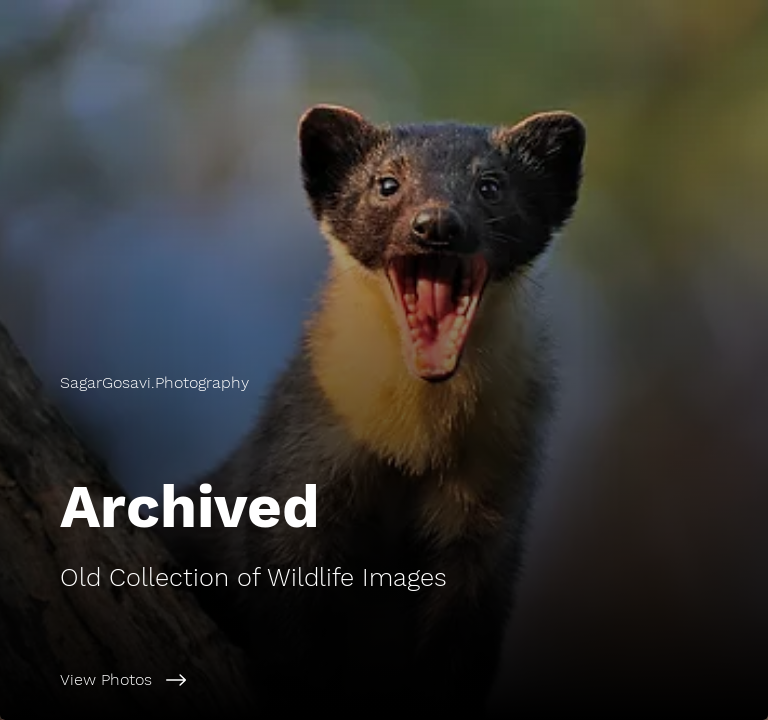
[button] (154, 383)
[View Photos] (414, 680)
